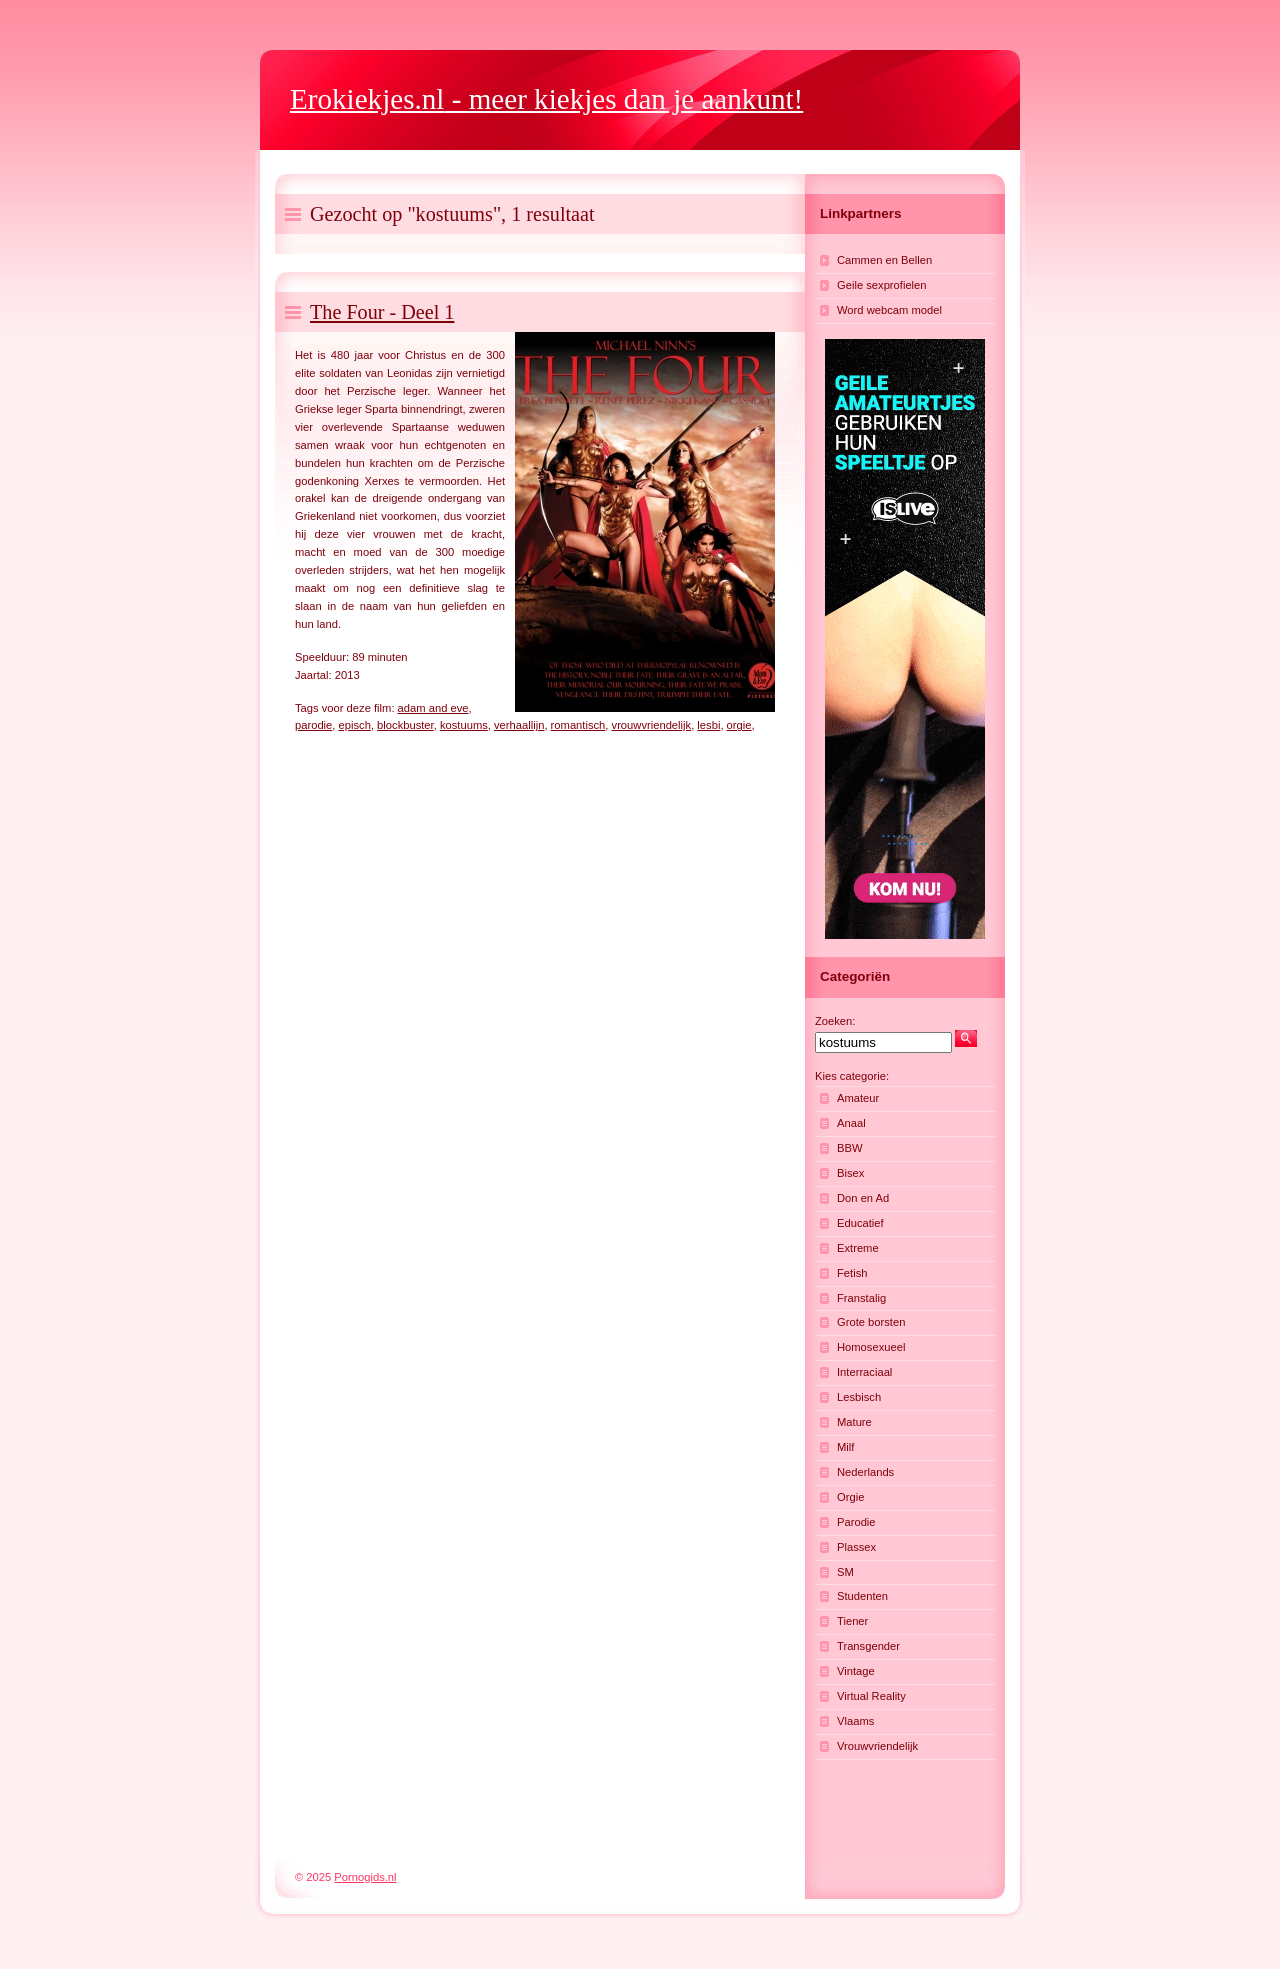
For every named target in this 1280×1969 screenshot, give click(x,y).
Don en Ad (863, 1198)
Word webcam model (889, 310)
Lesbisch (859, 1397)
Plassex (856, 1547)
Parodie (856, 1522)
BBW (849, 1148)
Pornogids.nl (365, 1877)
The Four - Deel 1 (382, 312)
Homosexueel (871, 1347)
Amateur (858, 1098)
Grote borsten (871, 1322)
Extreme (858, 1248)
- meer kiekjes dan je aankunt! (546, 99)
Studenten (862, 1596)
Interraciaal (864, 1372)
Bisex (850, 1173)
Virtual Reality (871, 1696)
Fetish (852, 1273)
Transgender (868, 1646)
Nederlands (865, 1472)
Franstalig (861, 1298)
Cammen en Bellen (884, 260)
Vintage (856, 1671)
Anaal (851, 1123)
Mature (854, 1422)
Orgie (850, 1497)
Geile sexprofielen (882, 285)
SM (845, 1572)
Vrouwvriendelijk (877, 1746)
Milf (845, 1447)
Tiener (852, 1621)
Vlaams (855, 1721)
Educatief (860, 1223)
